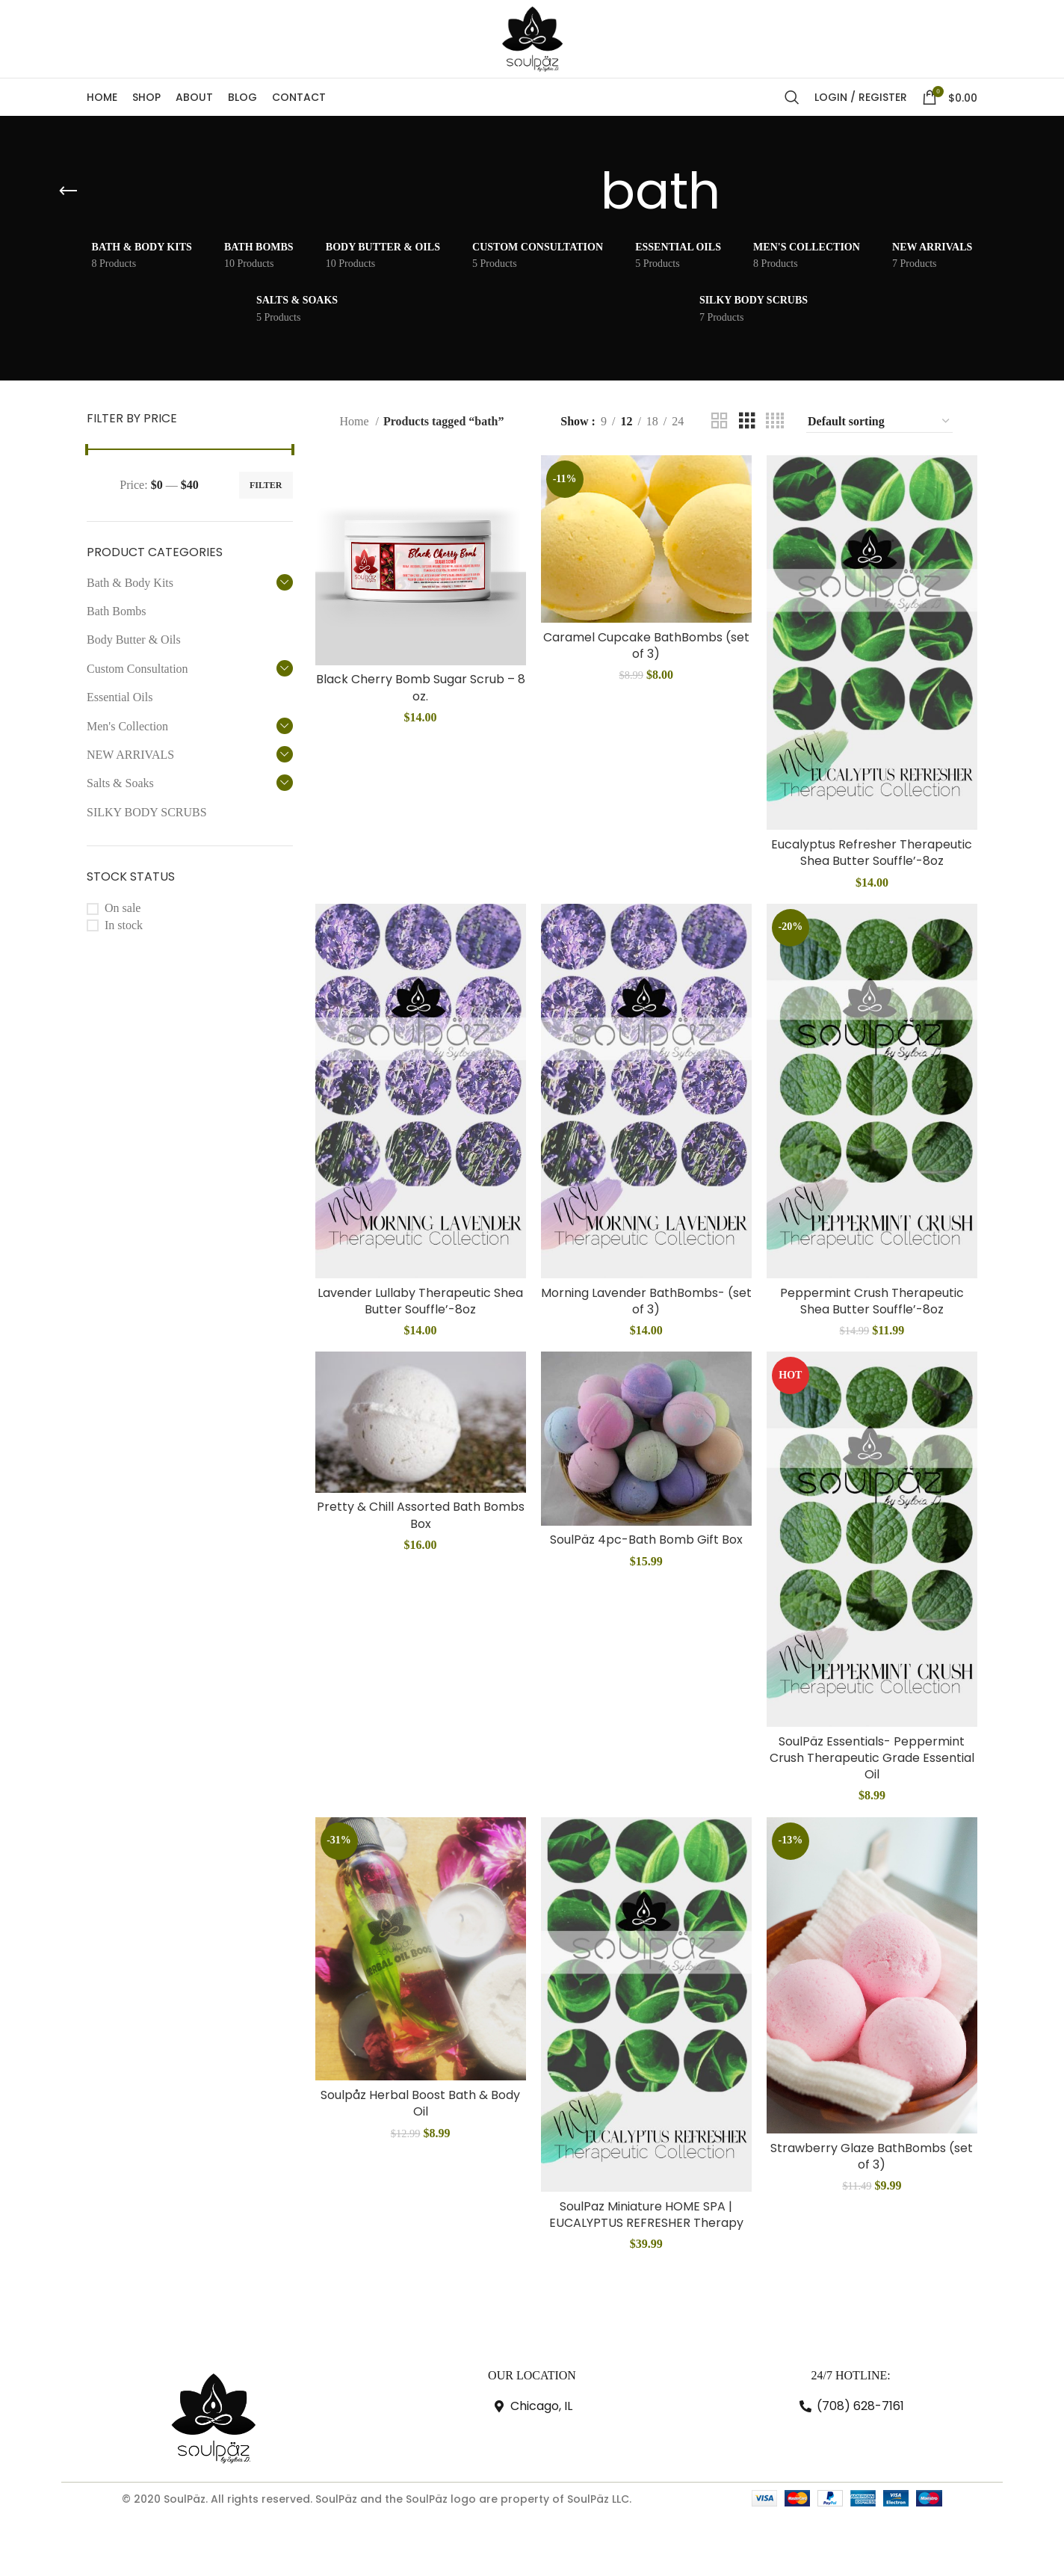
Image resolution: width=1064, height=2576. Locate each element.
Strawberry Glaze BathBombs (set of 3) (871, 2156)
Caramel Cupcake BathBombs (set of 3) (646, 645)
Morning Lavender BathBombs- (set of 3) (646, 1301)
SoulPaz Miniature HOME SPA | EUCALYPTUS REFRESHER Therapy (646, 2214)
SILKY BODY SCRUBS (147, 812)
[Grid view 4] (775, 421)
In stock (124, 925)
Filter (266, 485)
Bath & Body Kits (130, 582)
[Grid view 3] (747, 421)
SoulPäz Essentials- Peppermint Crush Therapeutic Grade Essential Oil (872, 1758)
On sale (122, 908)
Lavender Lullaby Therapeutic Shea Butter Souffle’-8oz (420, 1301)
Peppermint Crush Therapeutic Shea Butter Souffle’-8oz (872, 1301)
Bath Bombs (116, 611)
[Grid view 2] (719, 421)
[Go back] (68, 191)
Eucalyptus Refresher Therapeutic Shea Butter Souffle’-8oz (871, 852)
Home (355, 421)
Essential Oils (119, 697)
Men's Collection (127, 726)
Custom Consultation (137, 668)
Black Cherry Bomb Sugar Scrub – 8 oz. (420, 687)
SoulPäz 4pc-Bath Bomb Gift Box (646, 1539)
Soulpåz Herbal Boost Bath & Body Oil (420, 2103)
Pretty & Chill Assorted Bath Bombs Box (421, 1515)
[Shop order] (879, 421)
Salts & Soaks (120, 783)
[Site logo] (532, 37)
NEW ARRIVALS (130, 754)
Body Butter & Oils (134, 639)
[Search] (792, 97)
